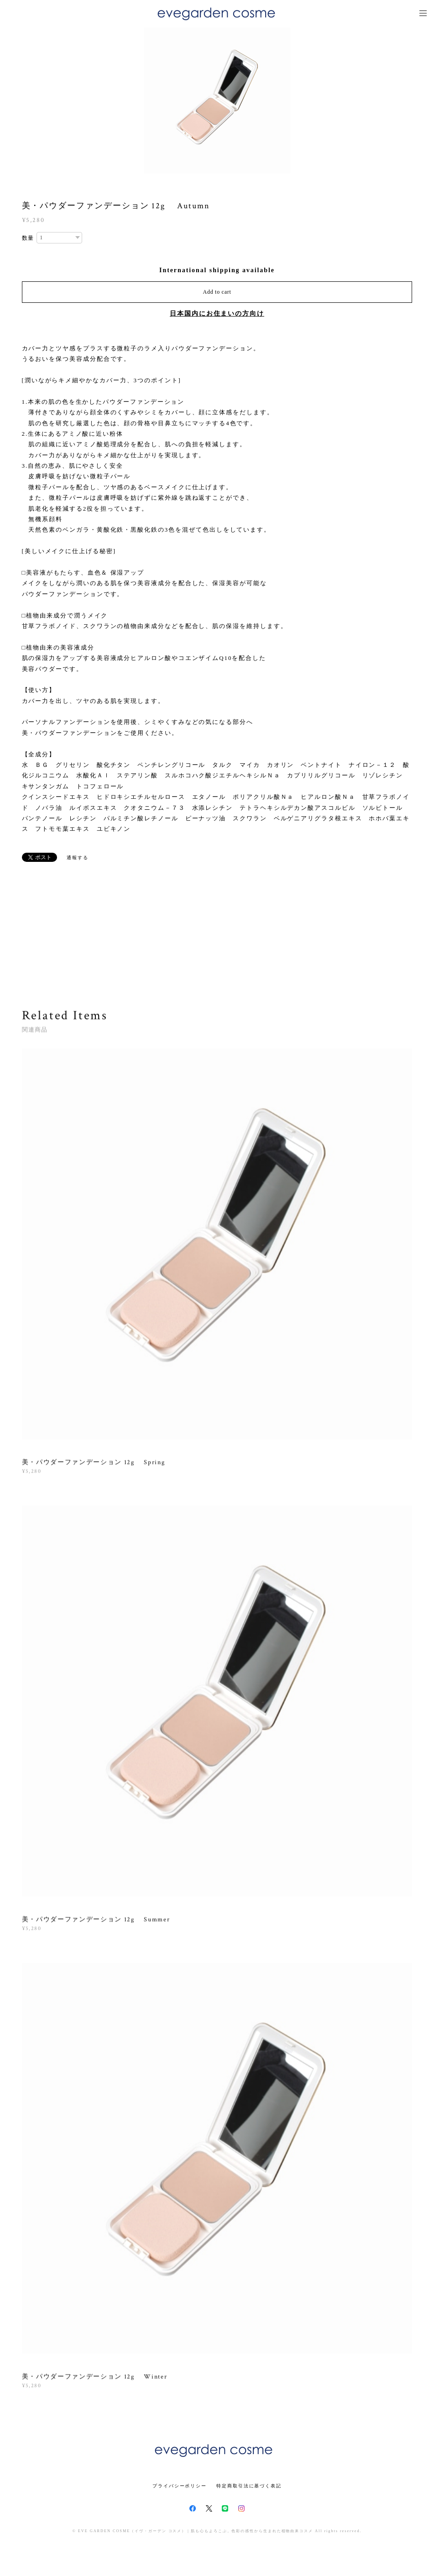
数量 (28, 238)
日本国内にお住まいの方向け (217, 313)
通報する (78, 857)
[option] (217, 100)
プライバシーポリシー (179, 2485)
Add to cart (217, 292)
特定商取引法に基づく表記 (249, 2485)
